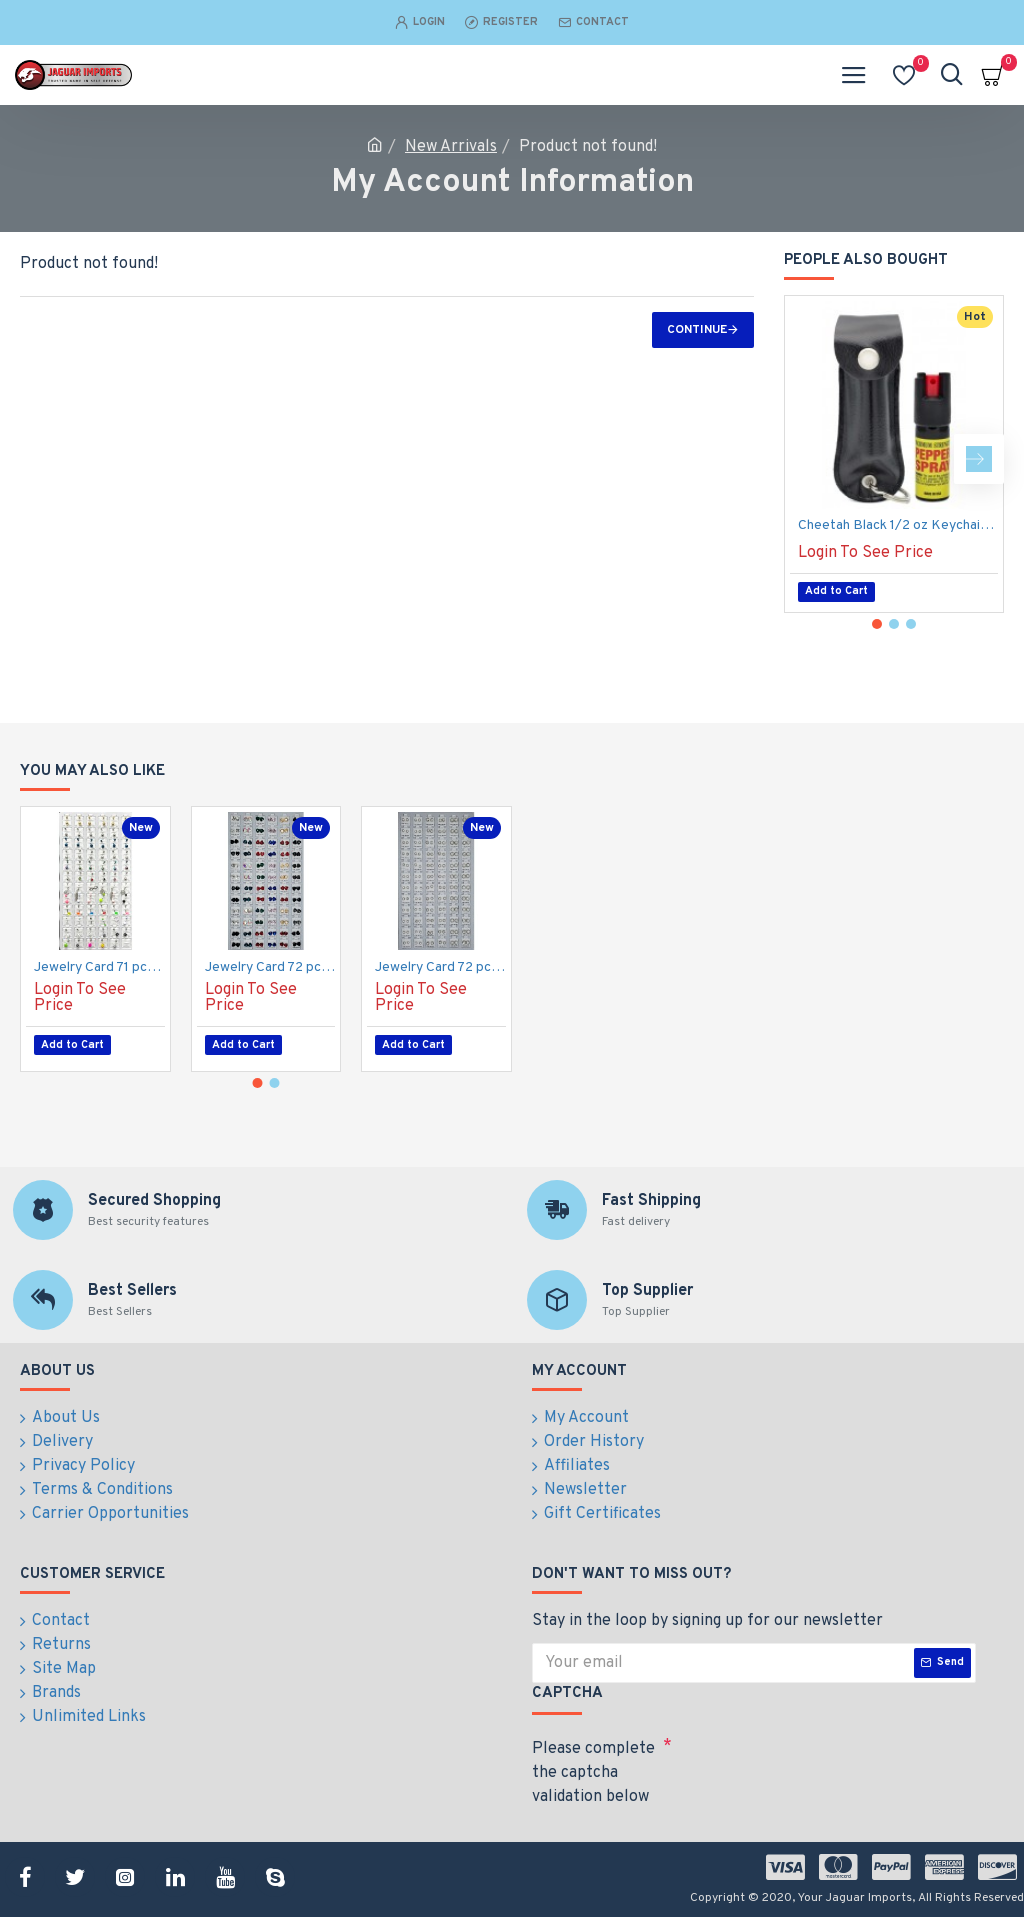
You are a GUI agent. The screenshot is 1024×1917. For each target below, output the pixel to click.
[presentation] (812, 1766)
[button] (979, 459)
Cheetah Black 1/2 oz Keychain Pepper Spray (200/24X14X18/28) (898, 525)
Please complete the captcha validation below (593, 1773)
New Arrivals (451, 147)
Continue (697, 330)
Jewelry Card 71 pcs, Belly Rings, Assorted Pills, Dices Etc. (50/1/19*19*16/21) (99, 966)
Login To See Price (865, 553)
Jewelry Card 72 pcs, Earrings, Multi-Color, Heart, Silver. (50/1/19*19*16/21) (270, 966)
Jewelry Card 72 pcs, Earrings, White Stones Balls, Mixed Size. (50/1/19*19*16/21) (440, 966)
